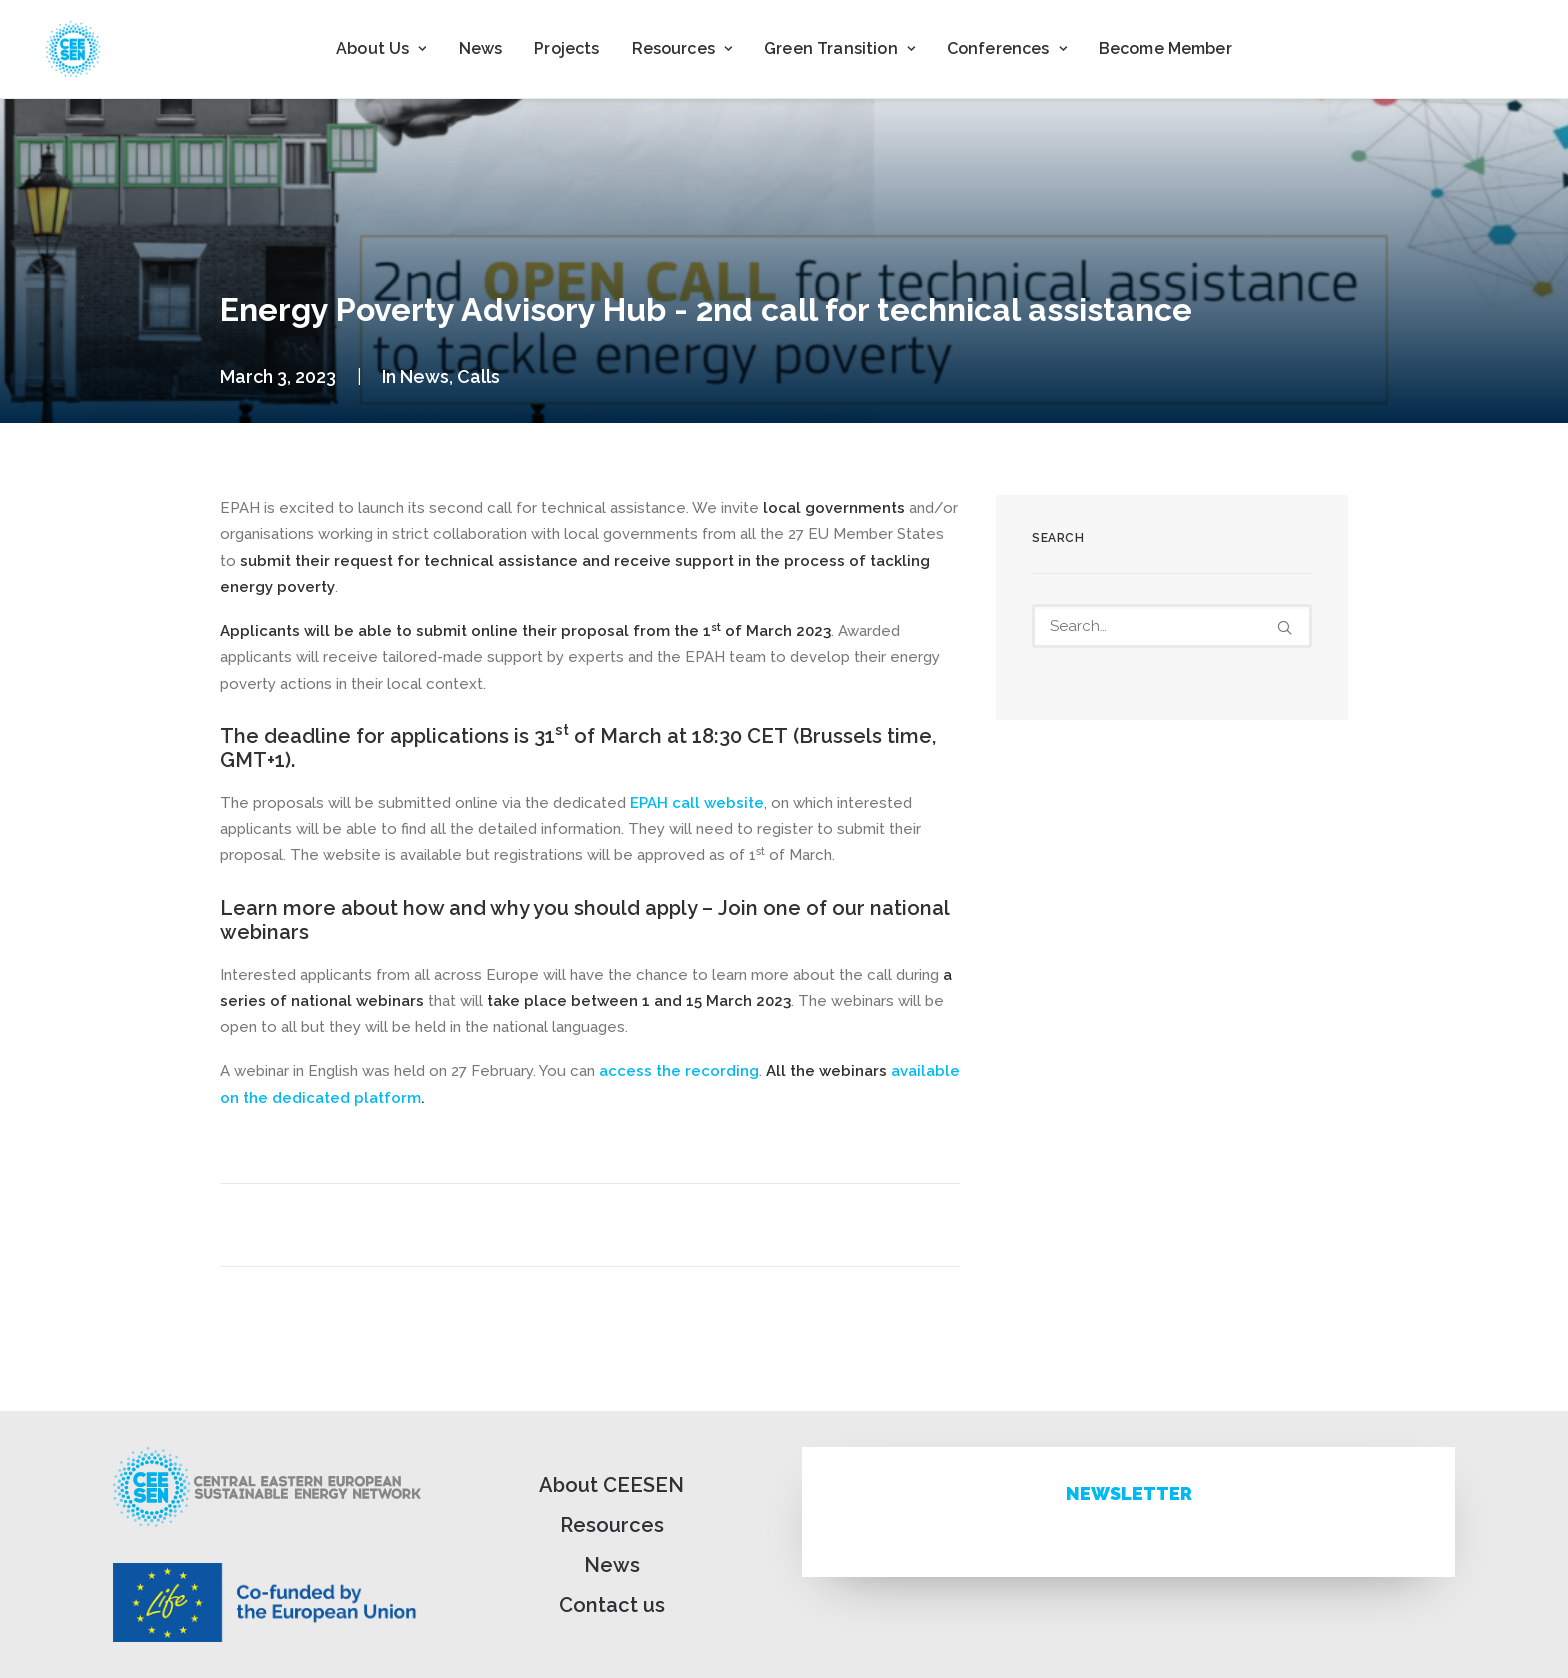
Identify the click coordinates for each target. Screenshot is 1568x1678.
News (481, 48)
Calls (478, 376)
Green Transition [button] (839, 48)
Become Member (1165, 48)
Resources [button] (682, 48)
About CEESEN (611, 1485)
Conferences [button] (1007, 48)
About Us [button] (381, 48)
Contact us (612, 1605)
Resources (612, 1525)
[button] (1284, 627)
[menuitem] (381, 49)
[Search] (1172, 626)
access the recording (679, 1071)
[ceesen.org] (73, 49)
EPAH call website (697, 803)
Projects (566, 48)
